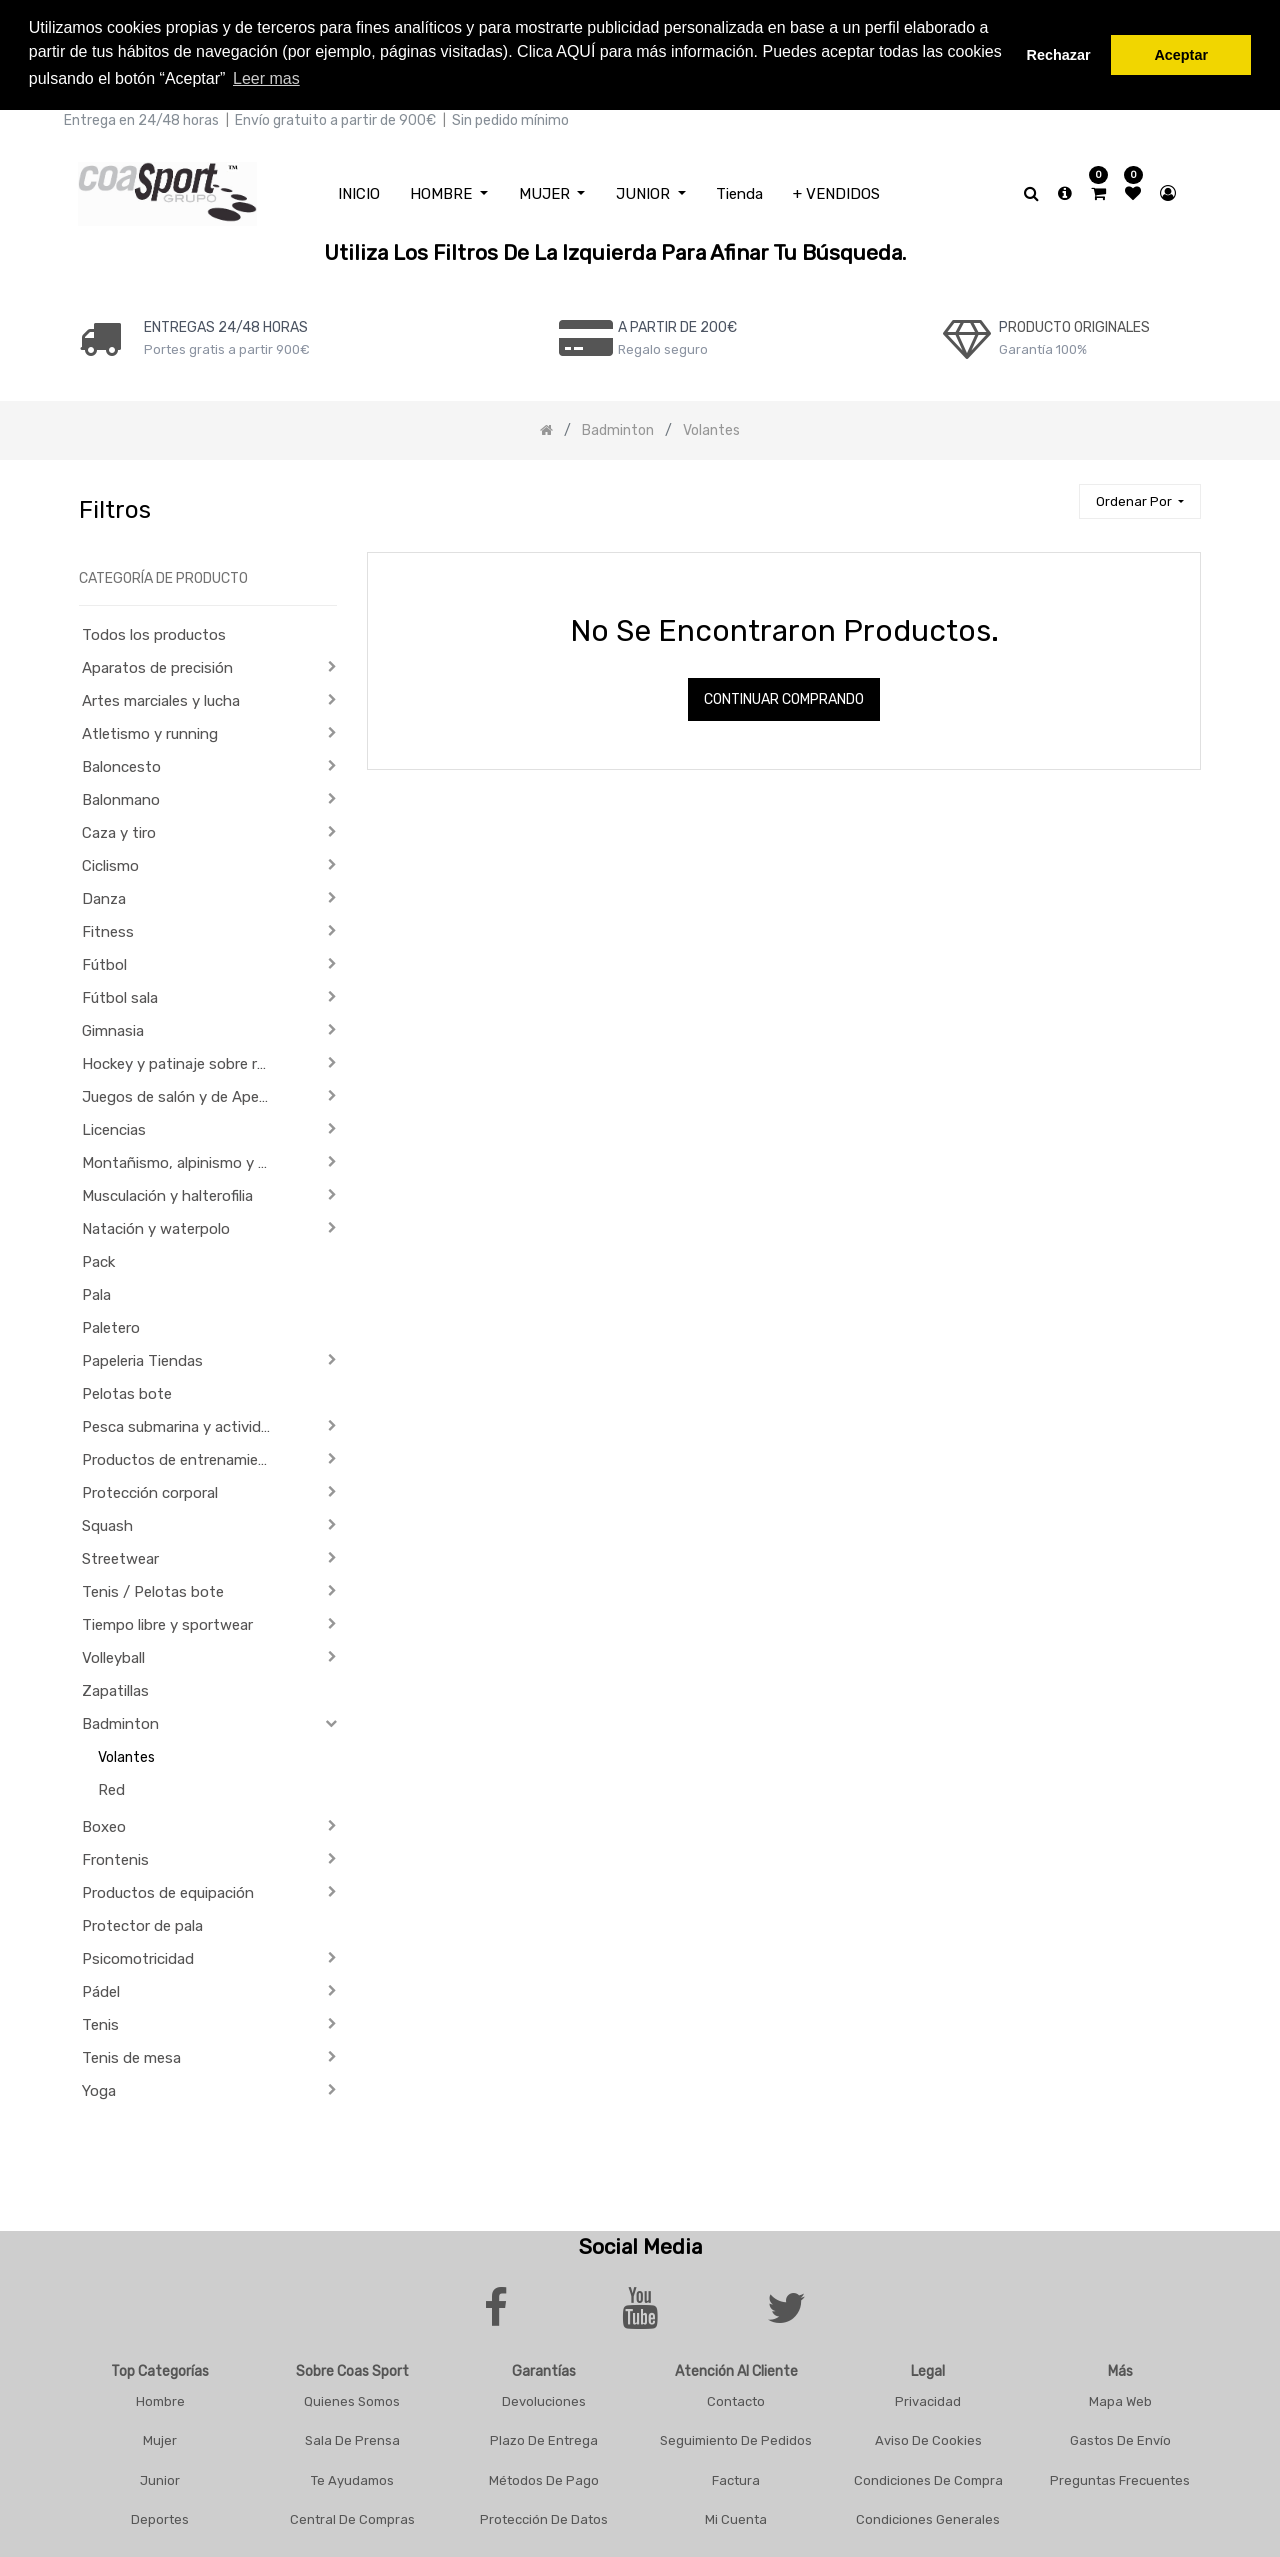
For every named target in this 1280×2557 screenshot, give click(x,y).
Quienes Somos (352, 2397)
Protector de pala (142, 1923)
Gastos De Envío (1120, 2437)
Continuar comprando (784, 696)
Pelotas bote (127, 1391)
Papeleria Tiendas (142, 1358)
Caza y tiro (119, 830)
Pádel (101, 1989)
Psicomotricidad (138, 1956)
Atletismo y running (150, 731)
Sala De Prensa (352, 2437)
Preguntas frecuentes (1120, 2476)
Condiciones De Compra (928, 2476)
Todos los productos (154, 632)
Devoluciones (544, 2397)
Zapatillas (115, 1688)
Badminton (120, 1721)
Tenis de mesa (131, 2055)
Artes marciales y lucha (161, 698)
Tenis (100, 2022)
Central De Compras (352, 2516)
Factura (736, 2476)
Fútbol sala (120, 995)
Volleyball (113, 1655)
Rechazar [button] (1059, 55)
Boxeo (104, 1824)
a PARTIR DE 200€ (677, 323)
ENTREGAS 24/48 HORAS (226, 323)
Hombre (160, 2397)
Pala (96, 1292)
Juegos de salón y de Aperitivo (183, 1094)
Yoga (99, 2088)
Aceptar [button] (1181, 55)
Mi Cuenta (736, 2516)
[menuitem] (359, 190)
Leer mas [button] (266, 78)
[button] (1140, 498)
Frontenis (115, 1857)
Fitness (108, 929)
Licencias (114, 1127)
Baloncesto (121, 764)
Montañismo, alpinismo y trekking (183, 1160)
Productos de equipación (168, 1890)
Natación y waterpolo (156, 1226)
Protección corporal (150, 1490)
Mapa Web (1120, 2397)
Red (111, 1787)
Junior (160, 2476)
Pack (98, 1259)
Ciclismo (110, 863)
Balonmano (121, 797)
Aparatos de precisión (157, 665)
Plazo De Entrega (544, 2437)
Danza (104, 896)
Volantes (126, 1754)
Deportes (160, 2516)
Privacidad (928, 2397)
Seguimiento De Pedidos (736, 2437)
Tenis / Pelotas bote (153, 1589)
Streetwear (120, 1556)
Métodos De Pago (544, 2476)
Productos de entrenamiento (182, 1457)
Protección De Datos (544, 2516)
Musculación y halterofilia (167, 1193)
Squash (107, 1523)
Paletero (111, 1325)
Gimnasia (113, 1028)
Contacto (736, 2397)
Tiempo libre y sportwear (167, 1622)
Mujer (160, 2437)
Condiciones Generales (928, 2516)
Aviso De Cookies (928, 2437)
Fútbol (104, 962)
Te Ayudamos (352, 2476)
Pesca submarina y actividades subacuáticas (183, 1424)
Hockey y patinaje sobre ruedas (183, 1061)
